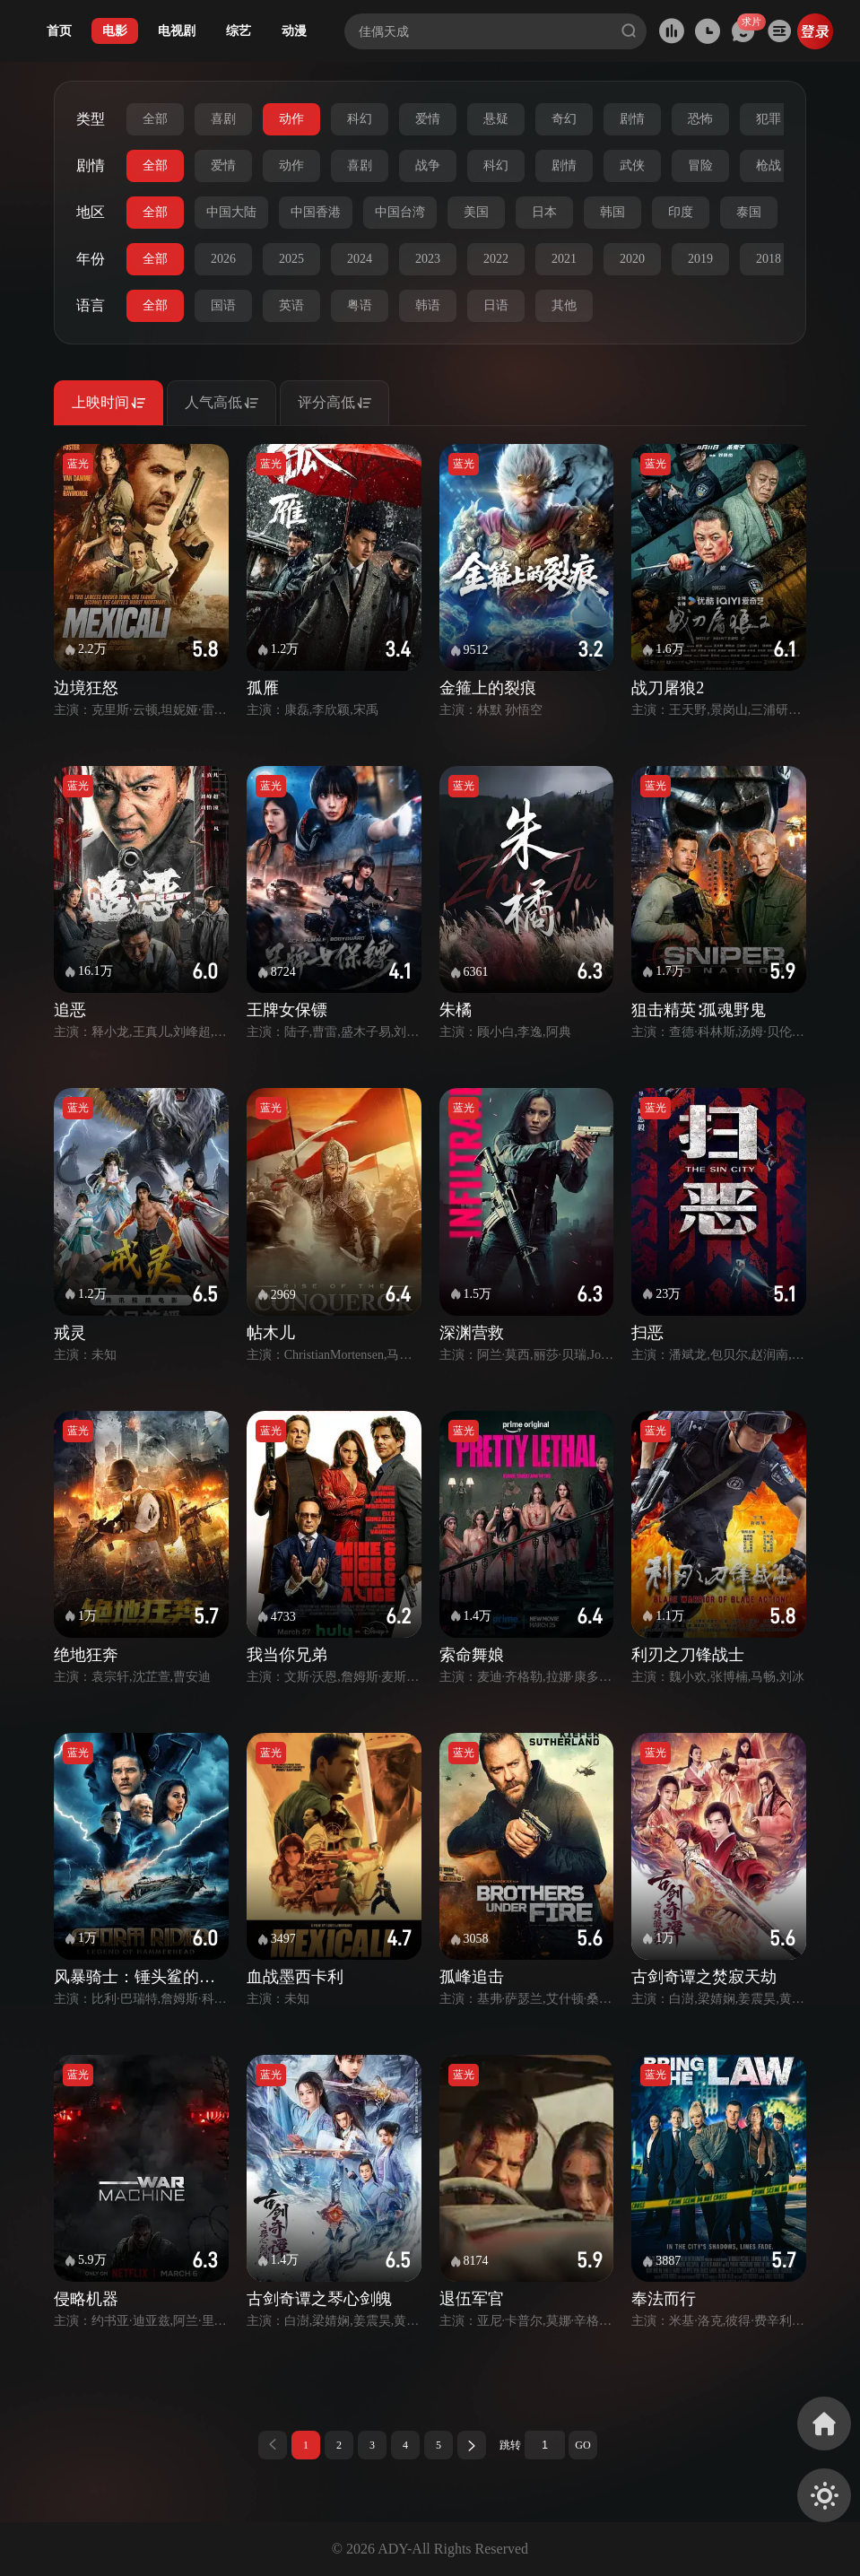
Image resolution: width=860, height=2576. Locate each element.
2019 (700, 258)
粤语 (359, 305)
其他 (564, 305)
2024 (359, 258)
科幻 (359, 119)
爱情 (427, 119)
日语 (495, 305)
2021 (564, 258)
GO (582, 2445)
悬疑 (495, 119)
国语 (223, 305)
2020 (632, 258)
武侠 (632, 165)
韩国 (612, 212)
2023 (427, 258)
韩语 (427, 305)
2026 (223, 258)
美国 (476, 212)
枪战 (768, 165)
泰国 (748, 212)
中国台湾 (400, 212)
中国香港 (316, 212)
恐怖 (700, 119)
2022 (495, 258)
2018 (768, 258)
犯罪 (768, 119)
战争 (427, 165)
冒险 (700, 165)
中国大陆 (231, 212)
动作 (291, 119)
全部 (155, 119)
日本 (544, 212)
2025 (291, 258)
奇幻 (564, 119)
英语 (291, 305)
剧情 (632, 119)
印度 (680, 212)
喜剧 (223, 119)
